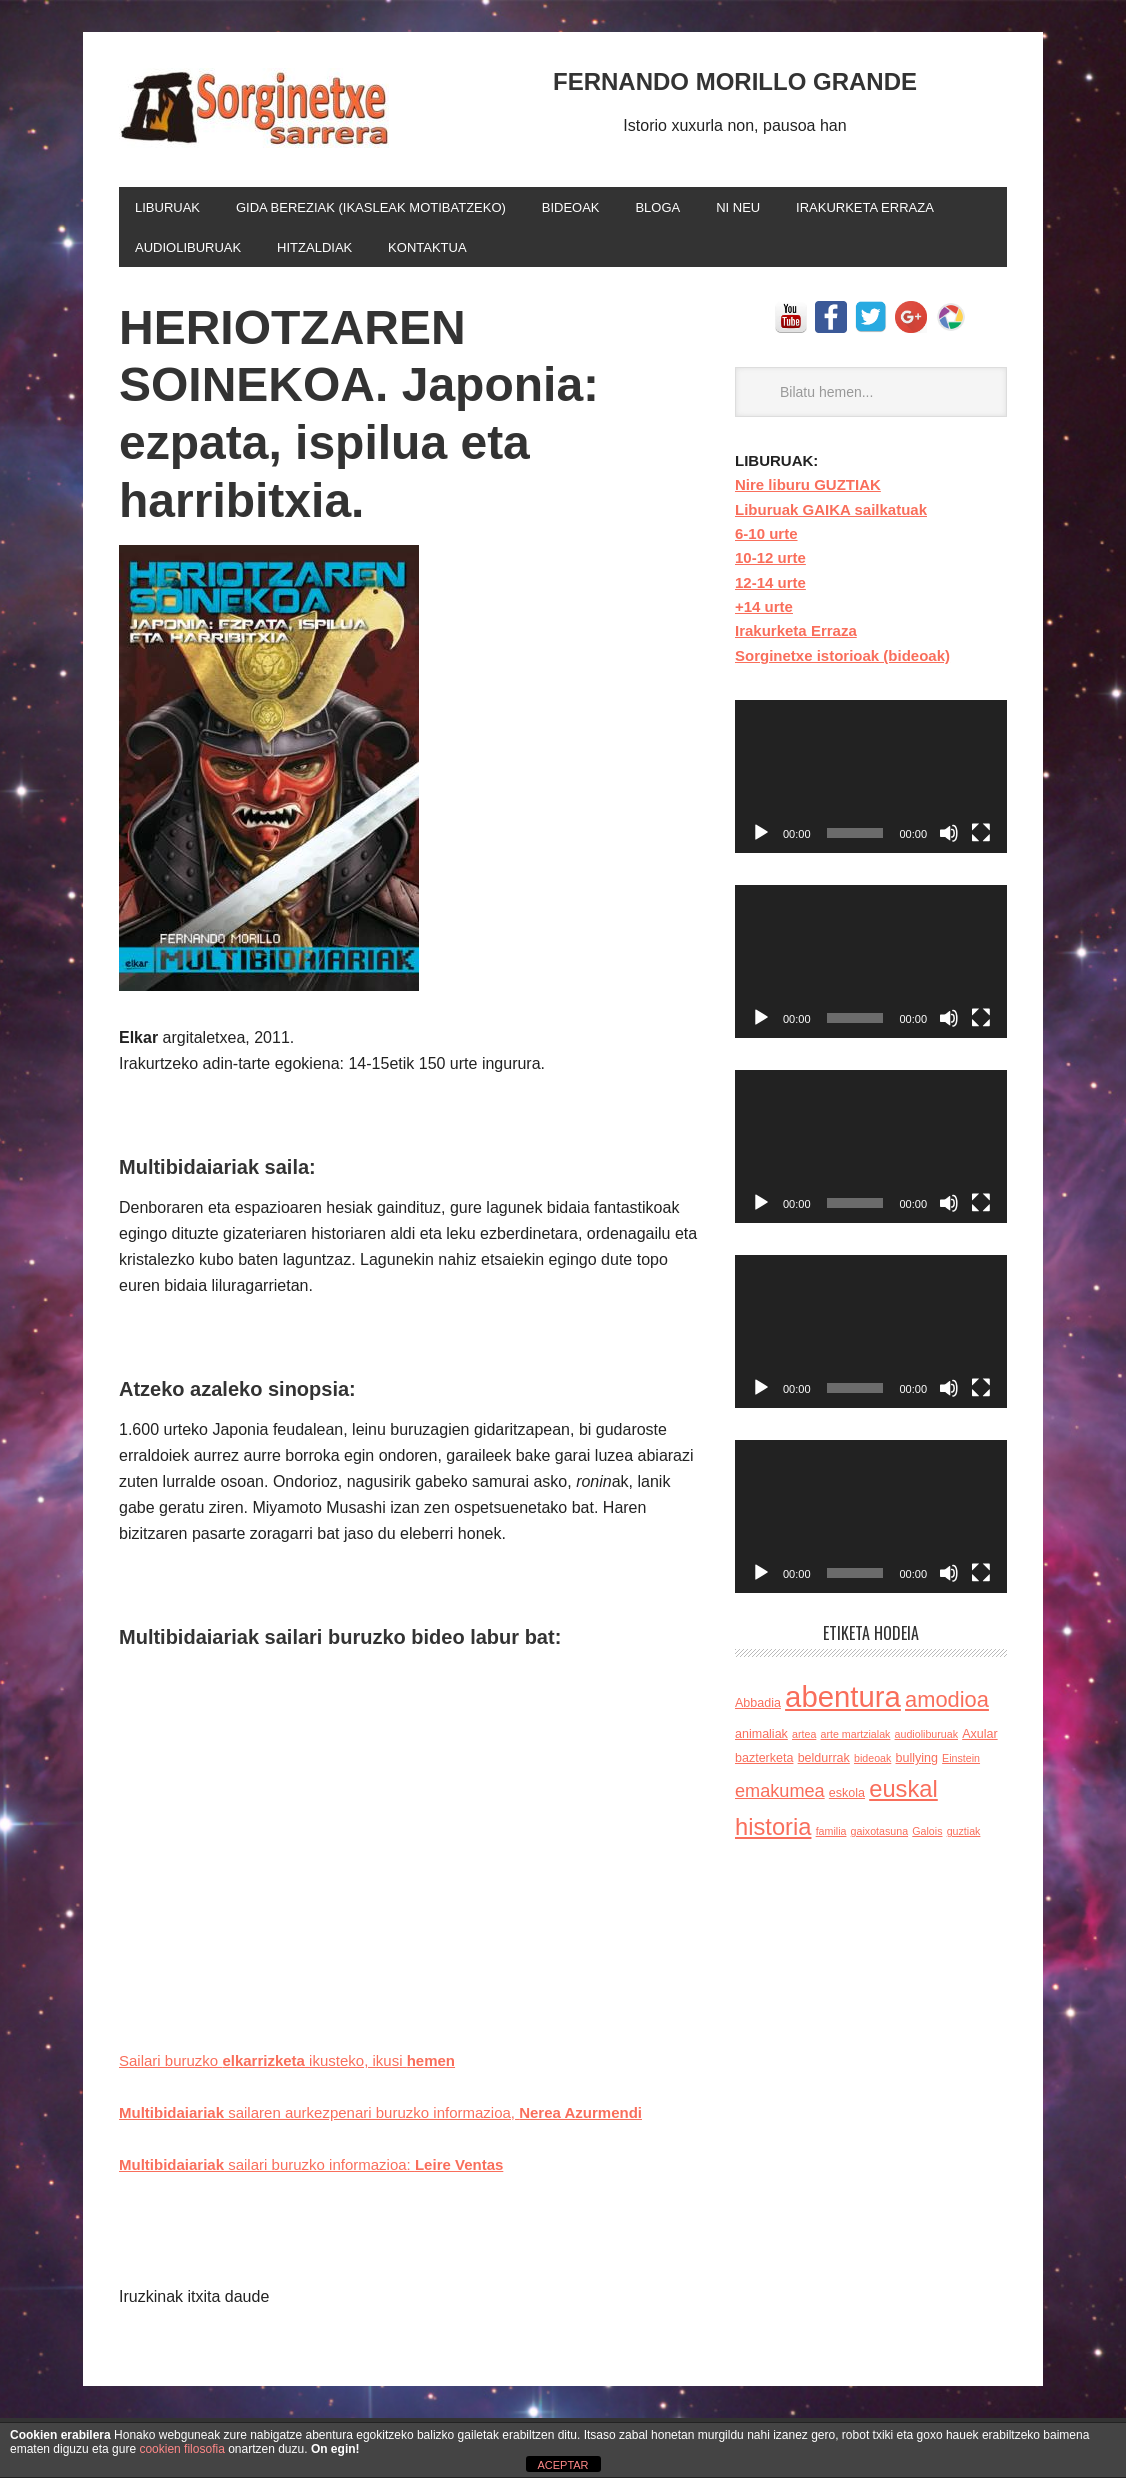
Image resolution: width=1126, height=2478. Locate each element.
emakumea (780, 1799)
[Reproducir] (761, 841)
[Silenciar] (949, 841)
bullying (916, 1766)
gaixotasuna (879, 1839)
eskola (847, 1801)
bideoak (872, 1766)
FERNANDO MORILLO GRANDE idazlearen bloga (254, 108)
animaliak (761, 1742)
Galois (927, 1839)
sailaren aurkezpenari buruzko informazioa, (398, 2120)
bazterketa (764, 1766)
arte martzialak (856, 1742)
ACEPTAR (562, 2465)
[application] (871, 784)
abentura (843, 1704)
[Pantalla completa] (981, 841)
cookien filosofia (181, 2449)
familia (831, 1839)
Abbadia (758, 1711)
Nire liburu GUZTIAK (808, 492)
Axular (979, 1742)
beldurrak (824, 1766)
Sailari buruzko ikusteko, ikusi (298, 2068)
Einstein (961, 1766)
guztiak (964, 1839)
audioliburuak (926, 1742)
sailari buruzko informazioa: (324, 2172)
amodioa (947, 1707)
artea (804, 1742)
